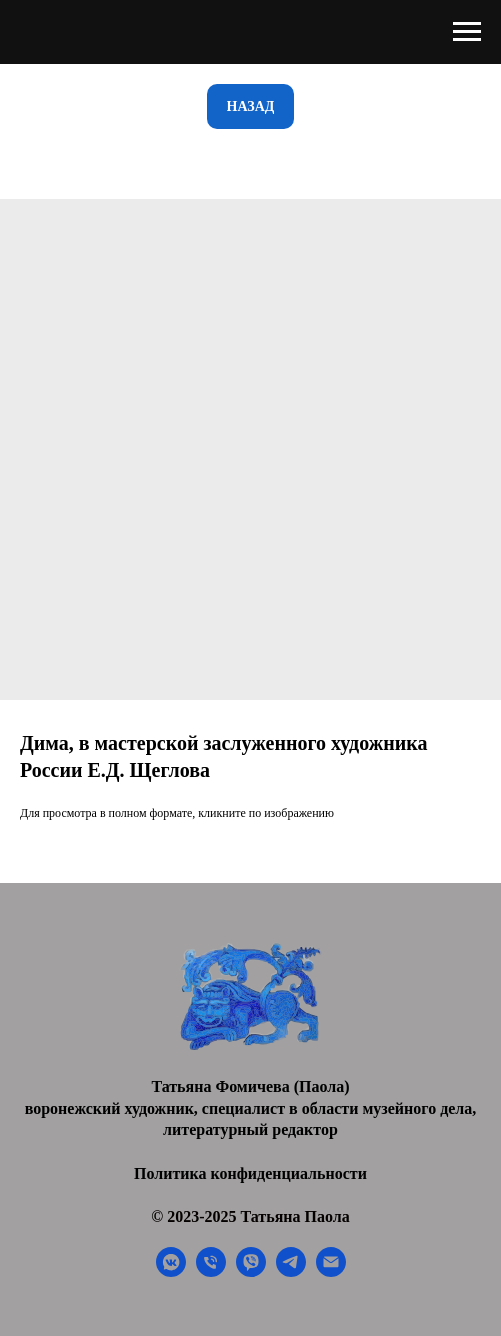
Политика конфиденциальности (250, 1173)
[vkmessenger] (171, 1271)
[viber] (251, 1271)
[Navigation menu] (467, 32)
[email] (331, 1271)
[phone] (211, 1271)
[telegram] (291, 1271)
